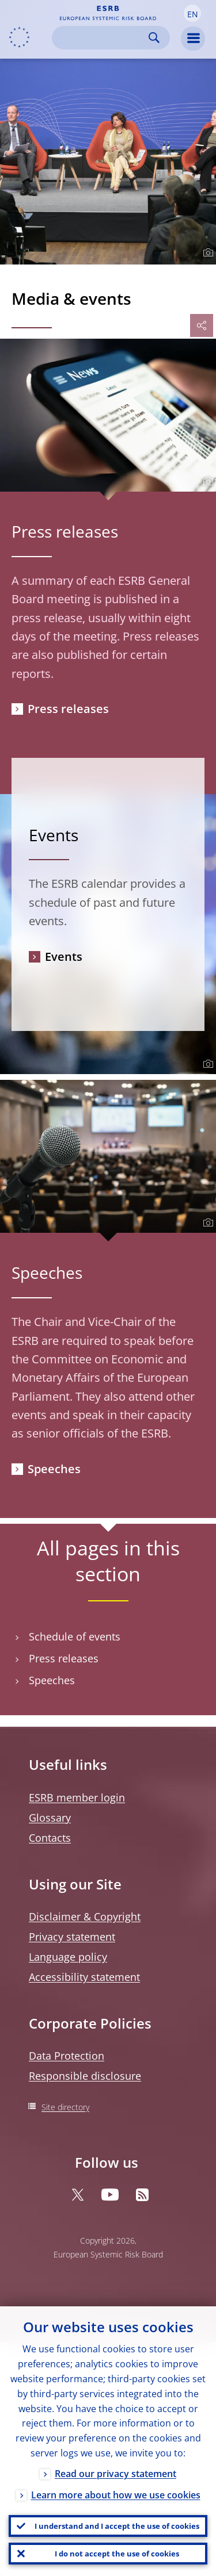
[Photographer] (206, 253)
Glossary (50, 1817)
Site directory (65, 2107)
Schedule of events (74, 1636)
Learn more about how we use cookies (115, 2495)
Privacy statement (72, 1936)
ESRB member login (77, 1797)
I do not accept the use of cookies (117, 2553)
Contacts (50, 1838)
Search (154, 38)
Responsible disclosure (85, 2076)
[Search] (102, 38)
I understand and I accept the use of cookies (117, 2526)
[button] (192, 13)
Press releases (68, 708)
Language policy (68, 1957)
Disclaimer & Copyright (85, 1916)
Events (63, 956)
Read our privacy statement (115, 2473)
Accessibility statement (84, 1977)
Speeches (54, 1469)
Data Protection (66, 2056)
